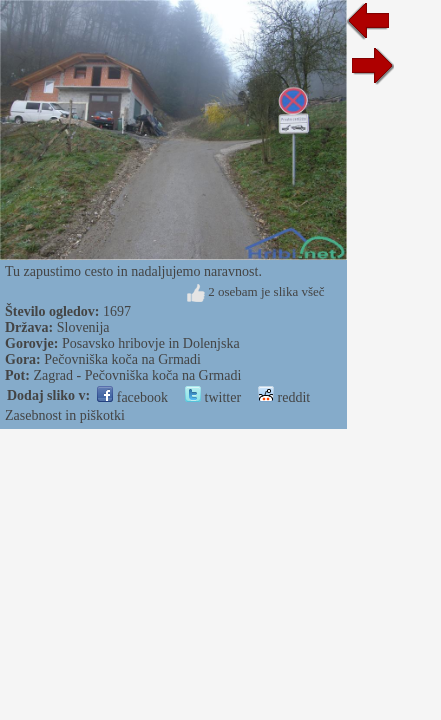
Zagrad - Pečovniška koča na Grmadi (137, 375)
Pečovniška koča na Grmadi (122, 359)
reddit (284, 397)
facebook (132, 397)
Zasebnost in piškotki (65, 415)
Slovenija (83, 327)
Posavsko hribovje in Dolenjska (151, 343)
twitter (213, 397)
